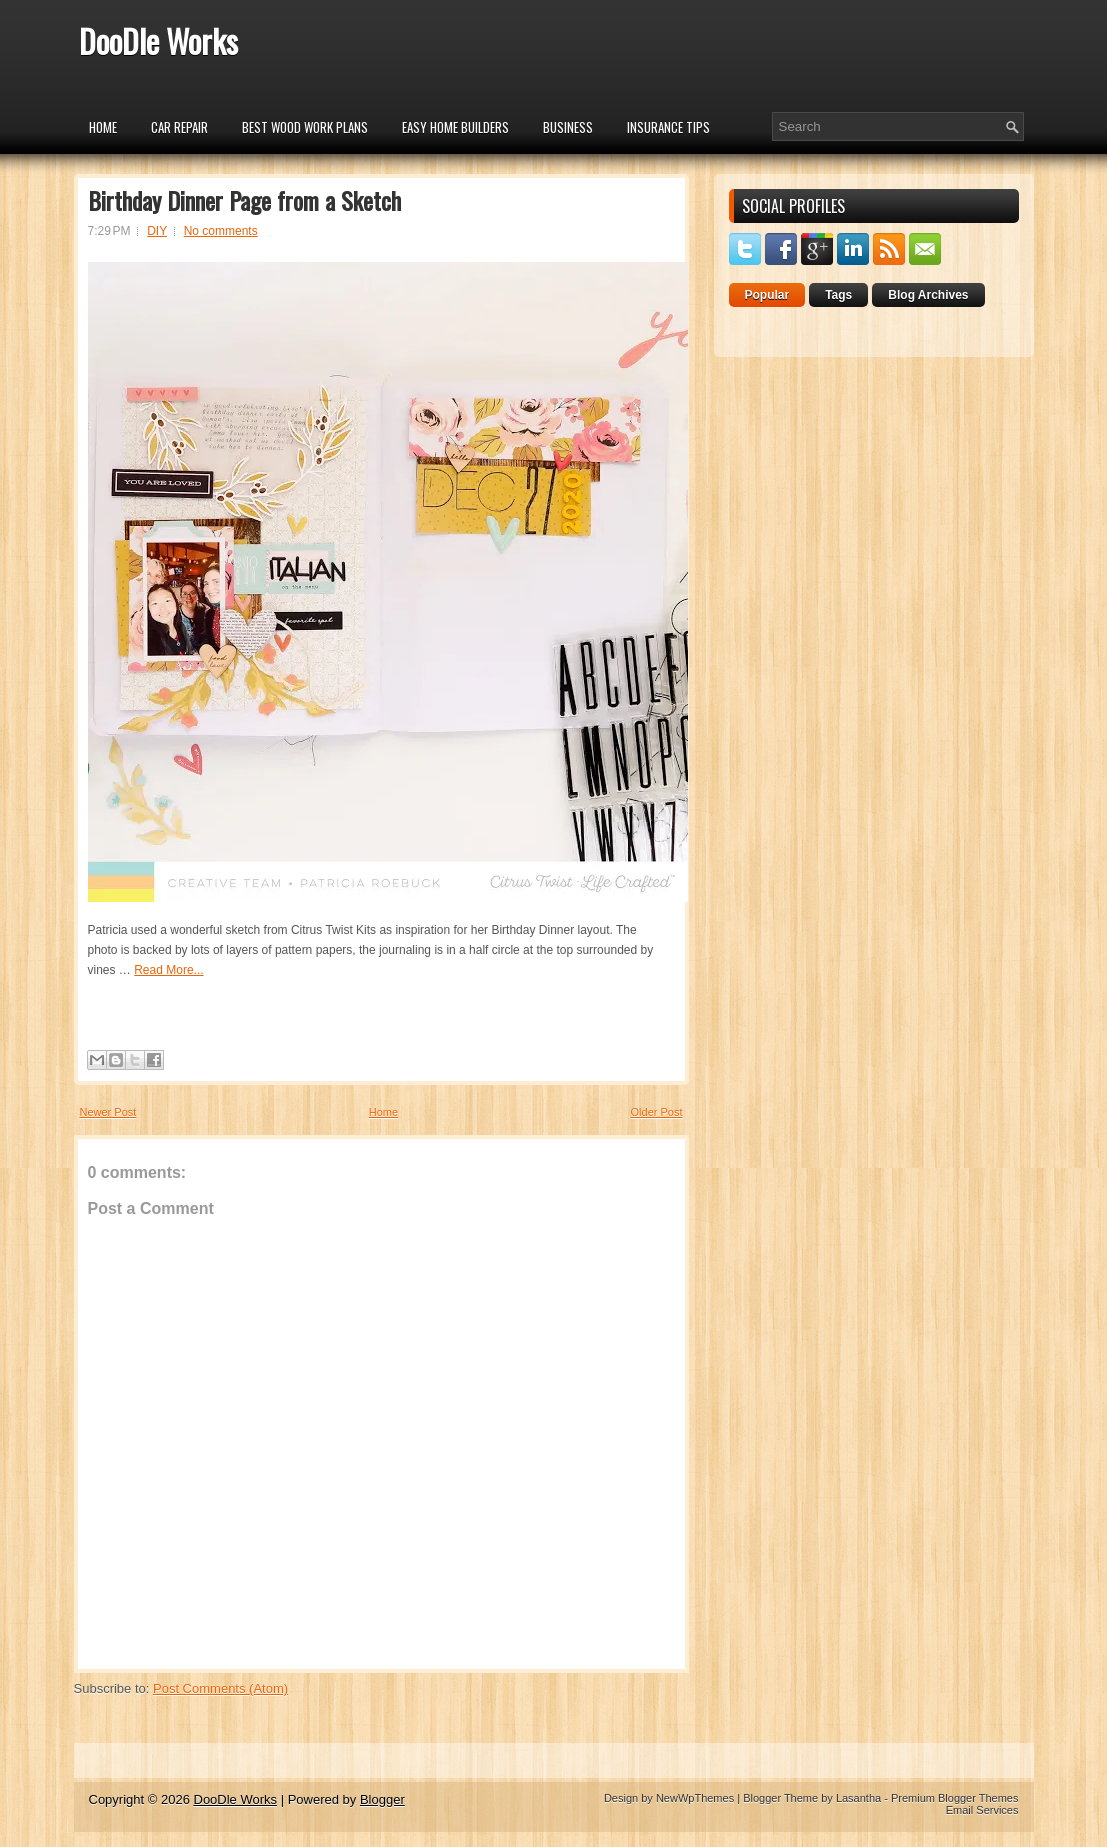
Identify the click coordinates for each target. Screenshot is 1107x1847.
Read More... (168, 970)
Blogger (382, 1799)
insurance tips (668, 127)
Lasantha (858, 1798)
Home (103, 127)
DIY (157, 231)
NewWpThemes (695, 1798)
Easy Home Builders (455, 127)
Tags (838, 295)
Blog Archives (928, 295)
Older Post (657, 1112)
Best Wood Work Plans (305, 127)
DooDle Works (158, 40)
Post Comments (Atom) (220, 1688)
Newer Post (108, 1112)
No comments (221, 231)
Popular (767, 295)
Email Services (982, 1810)
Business (568, 127)
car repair (179, 127)
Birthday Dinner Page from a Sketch (244, 200)
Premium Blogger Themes (955, 1798)
